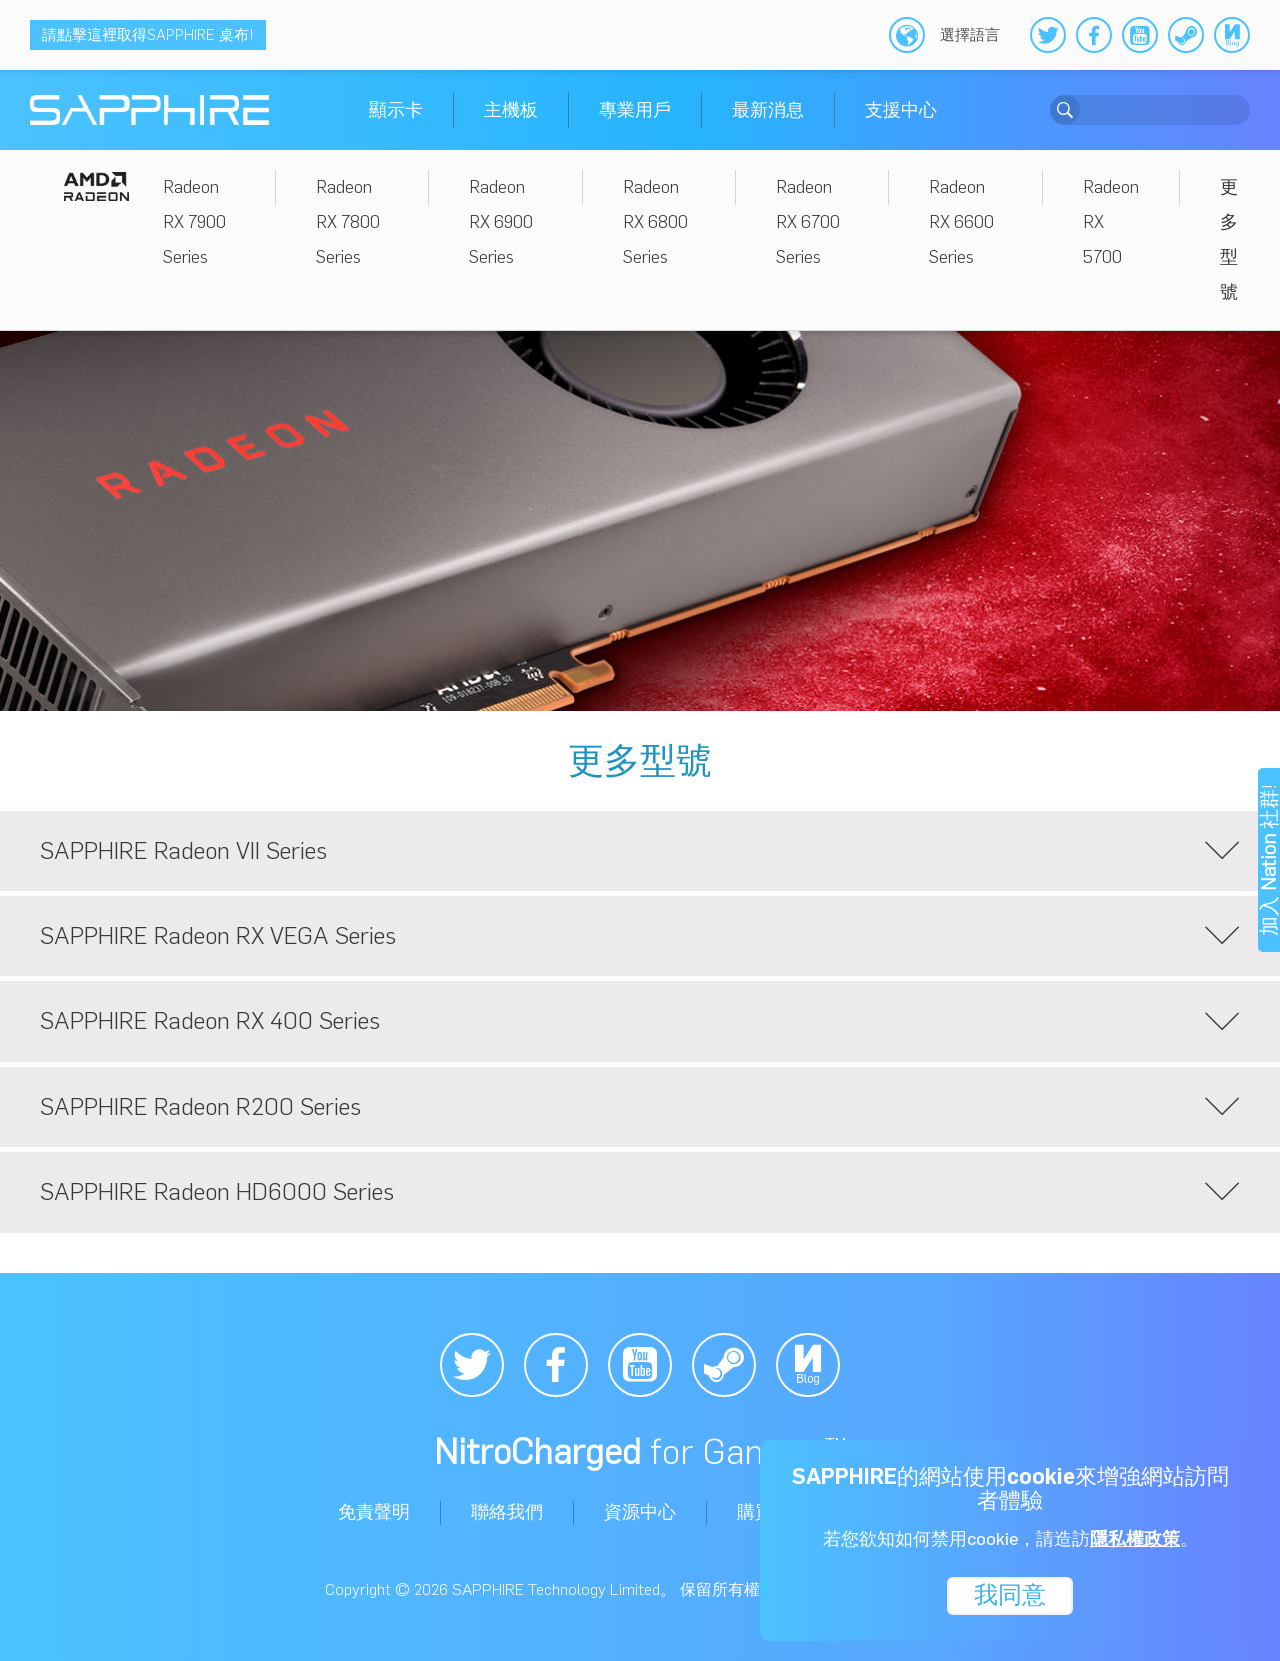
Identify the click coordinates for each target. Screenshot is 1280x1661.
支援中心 (901, 110)
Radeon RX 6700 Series (808, 222)
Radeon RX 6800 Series (655, 222)
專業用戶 (635, 110)
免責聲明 (374, 1512)
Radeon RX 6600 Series (961, 222)
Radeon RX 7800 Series (348, 222)
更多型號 (1229, 239)
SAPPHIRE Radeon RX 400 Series (640, 1022)
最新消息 (768, 110)
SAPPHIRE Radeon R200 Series (640, 1107)
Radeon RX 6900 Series (501, 222)
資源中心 (640, 1512)
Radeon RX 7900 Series (194, 222)
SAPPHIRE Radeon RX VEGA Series (640, 936)
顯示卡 (396, 110)
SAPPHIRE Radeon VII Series (640, 851)
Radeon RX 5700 (1111, 222)
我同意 (1010, 1593)
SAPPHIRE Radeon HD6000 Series (640, 1193)
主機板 (511, 110)
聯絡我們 (507, 1512)
